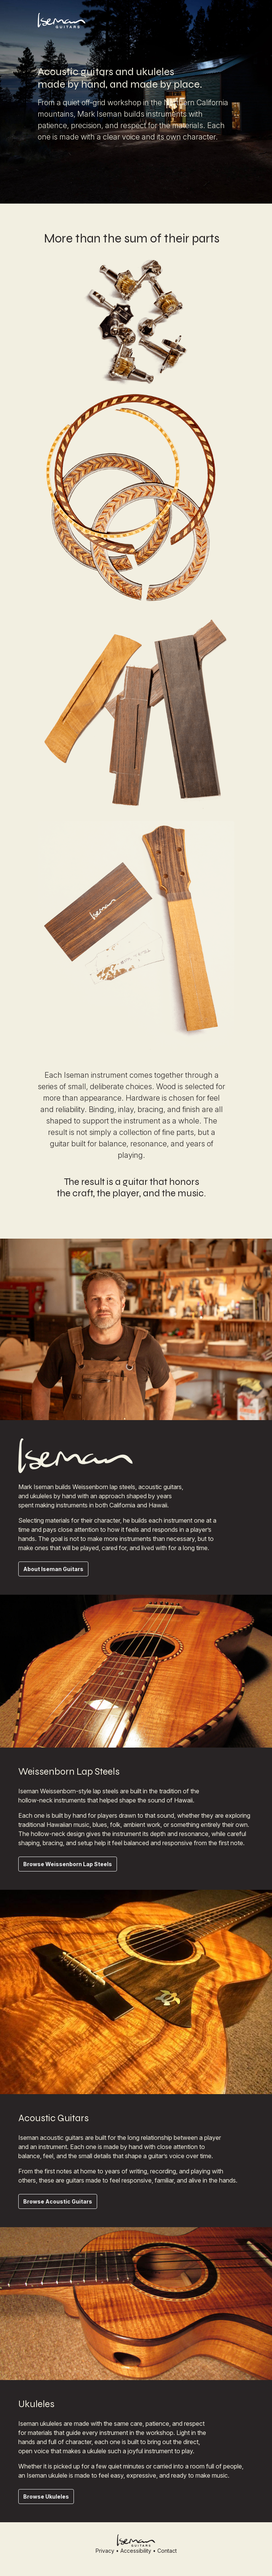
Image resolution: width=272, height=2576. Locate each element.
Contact (167, 2550)
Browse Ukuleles (46, 2496)
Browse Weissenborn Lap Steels (67, 1864)
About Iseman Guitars (53, 1569)
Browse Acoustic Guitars (57, 2201)
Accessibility (135, 2550)
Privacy (105, 2550)
